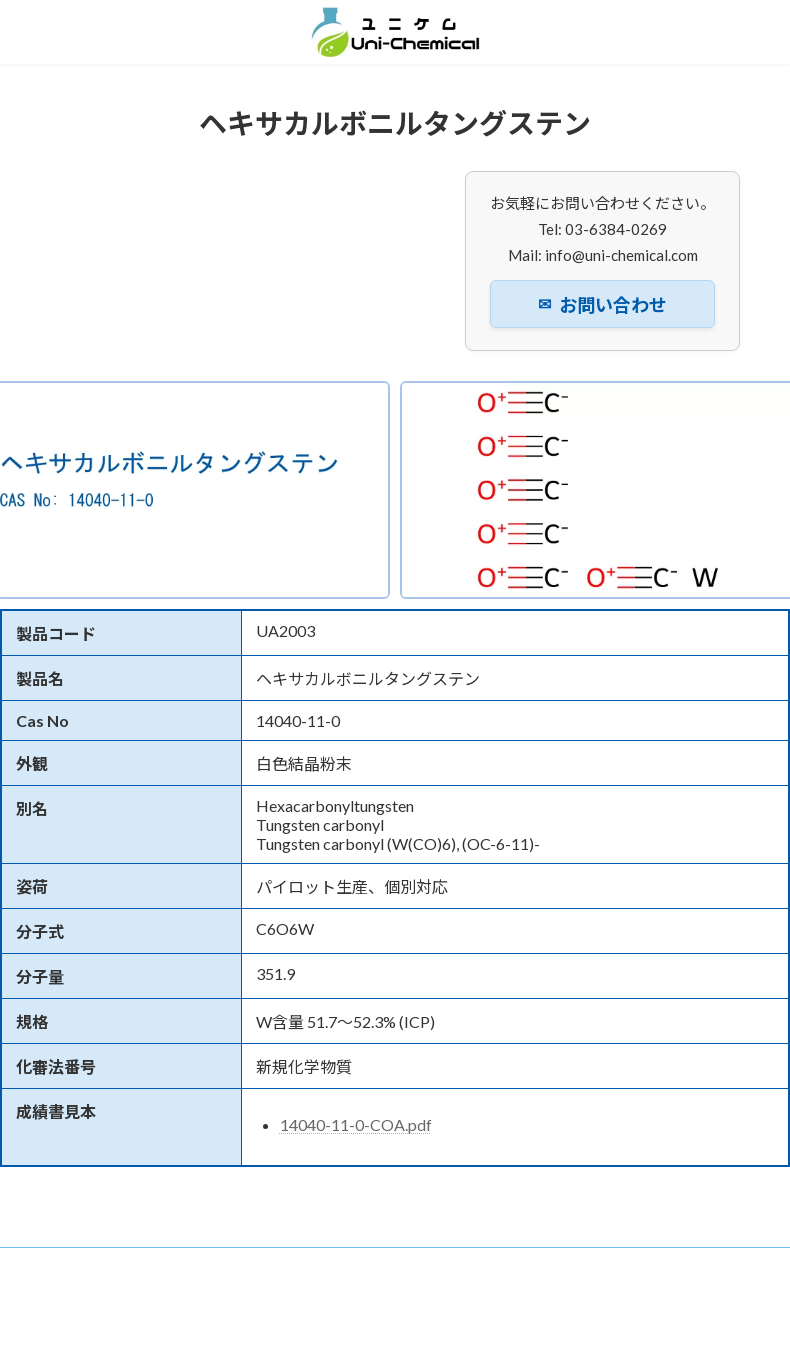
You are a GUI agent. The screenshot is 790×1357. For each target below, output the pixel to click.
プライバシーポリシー (128, 1277)
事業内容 (377, 1265)
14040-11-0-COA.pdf (356, 1124)
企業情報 (204, 1265)
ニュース (290, 1265)
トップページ (105, 1265)
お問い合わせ (602, 305)
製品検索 (464, 1265)
